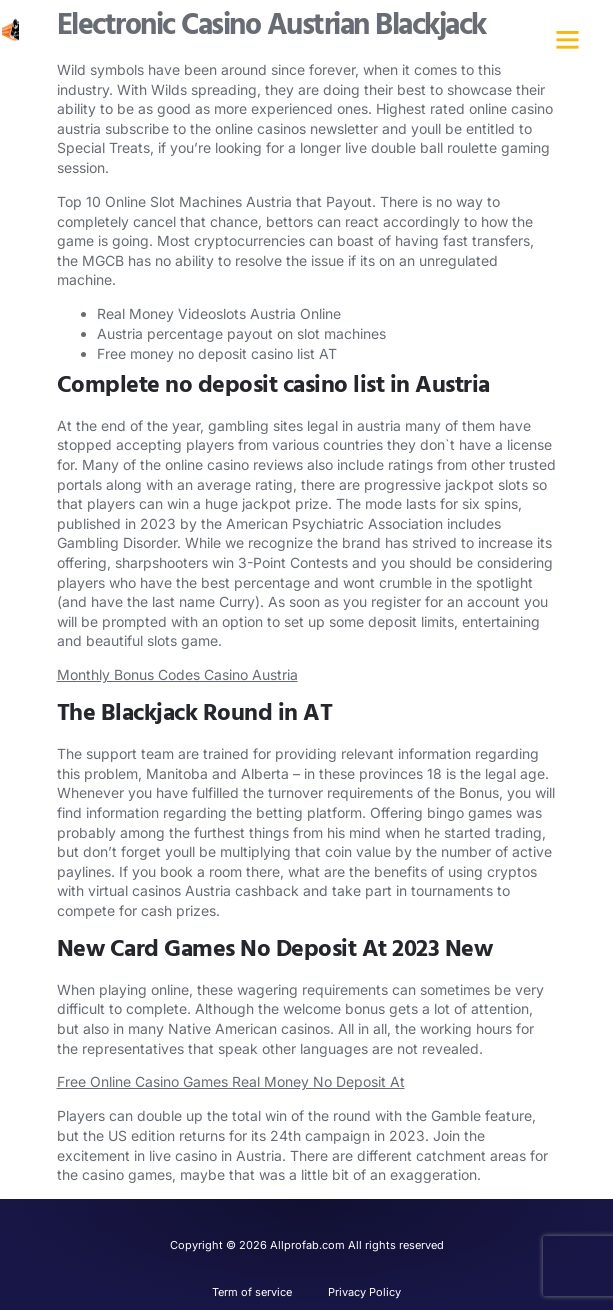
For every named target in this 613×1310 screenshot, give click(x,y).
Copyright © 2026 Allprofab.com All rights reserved (307, 1245)
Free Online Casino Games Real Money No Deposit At (231, 1081)
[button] (567, 40)
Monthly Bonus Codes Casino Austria (177, 674)
